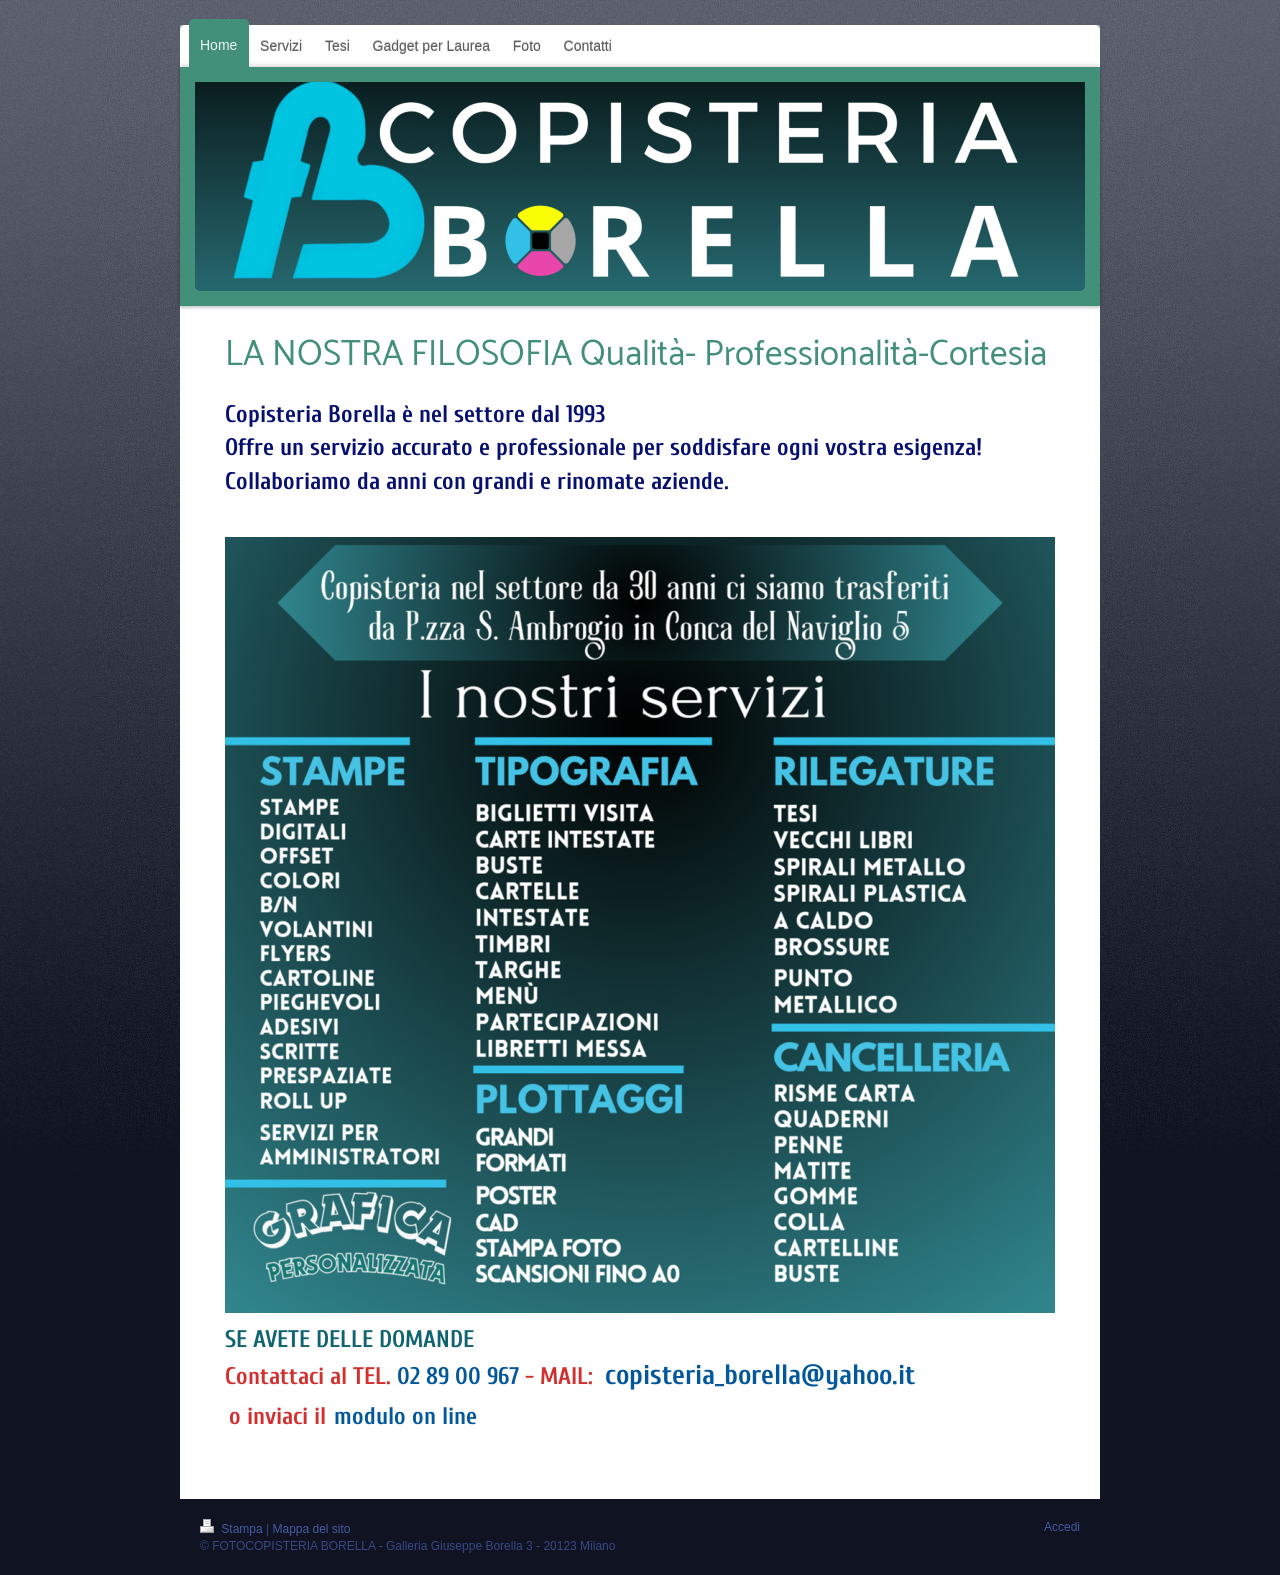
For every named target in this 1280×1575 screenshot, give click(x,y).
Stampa (233, 1529)
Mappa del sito (312, 1529)
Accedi (1062, 1527)
